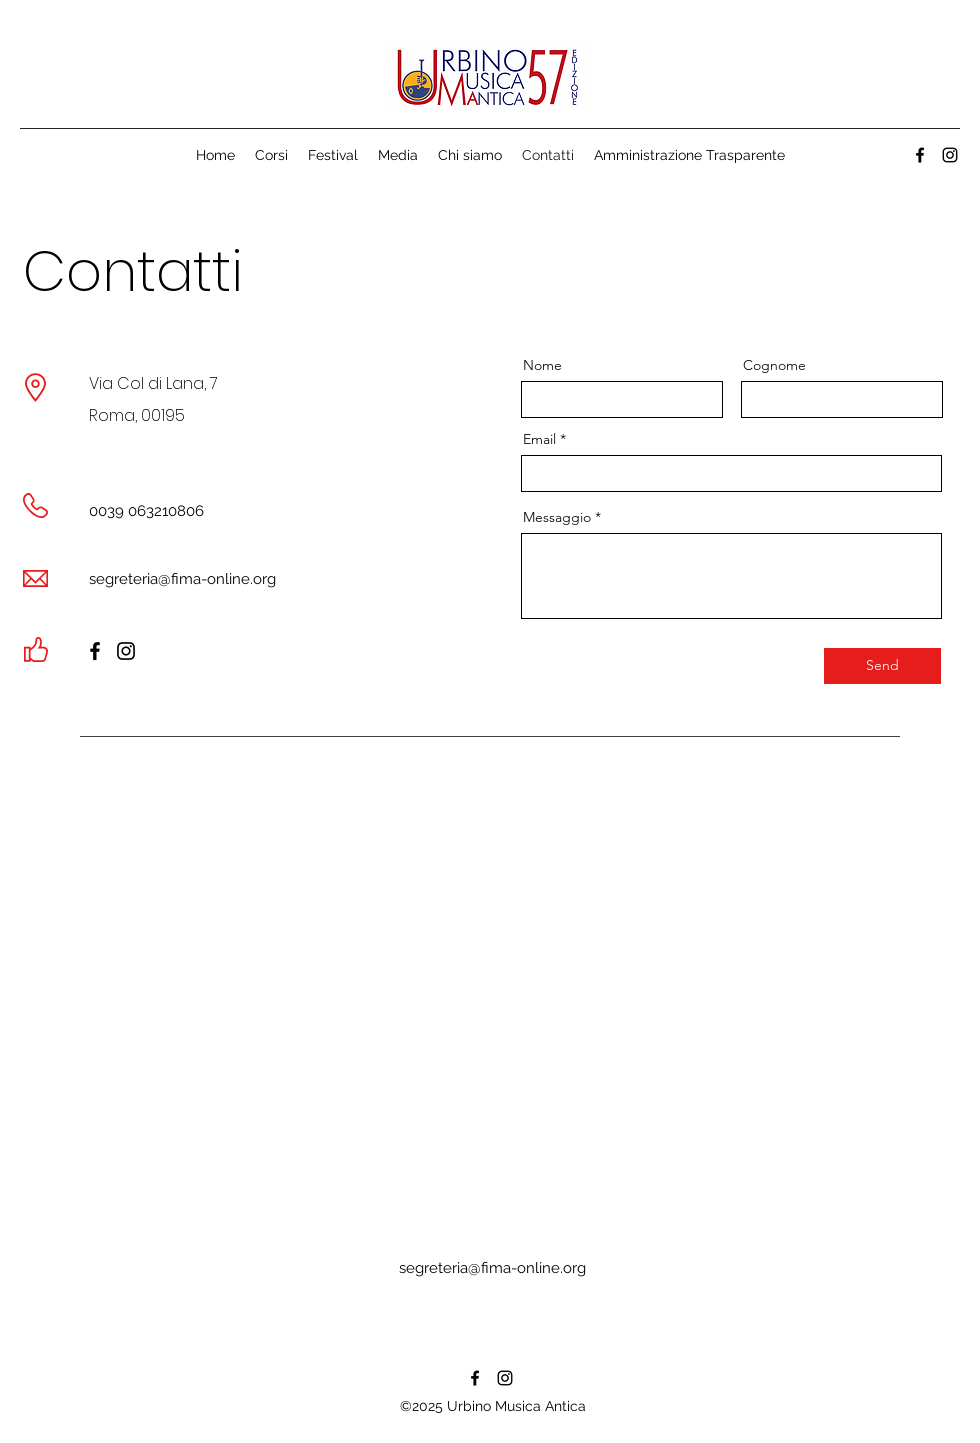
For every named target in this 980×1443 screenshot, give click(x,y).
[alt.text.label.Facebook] (920, 155)
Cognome (774, 365)
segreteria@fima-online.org (182, 579)
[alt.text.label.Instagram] (950, 155)
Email (539, 439)
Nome (542, 365)
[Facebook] (95, 651)
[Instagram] (126, 651)
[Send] (882, 666)
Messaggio (557, 517)
